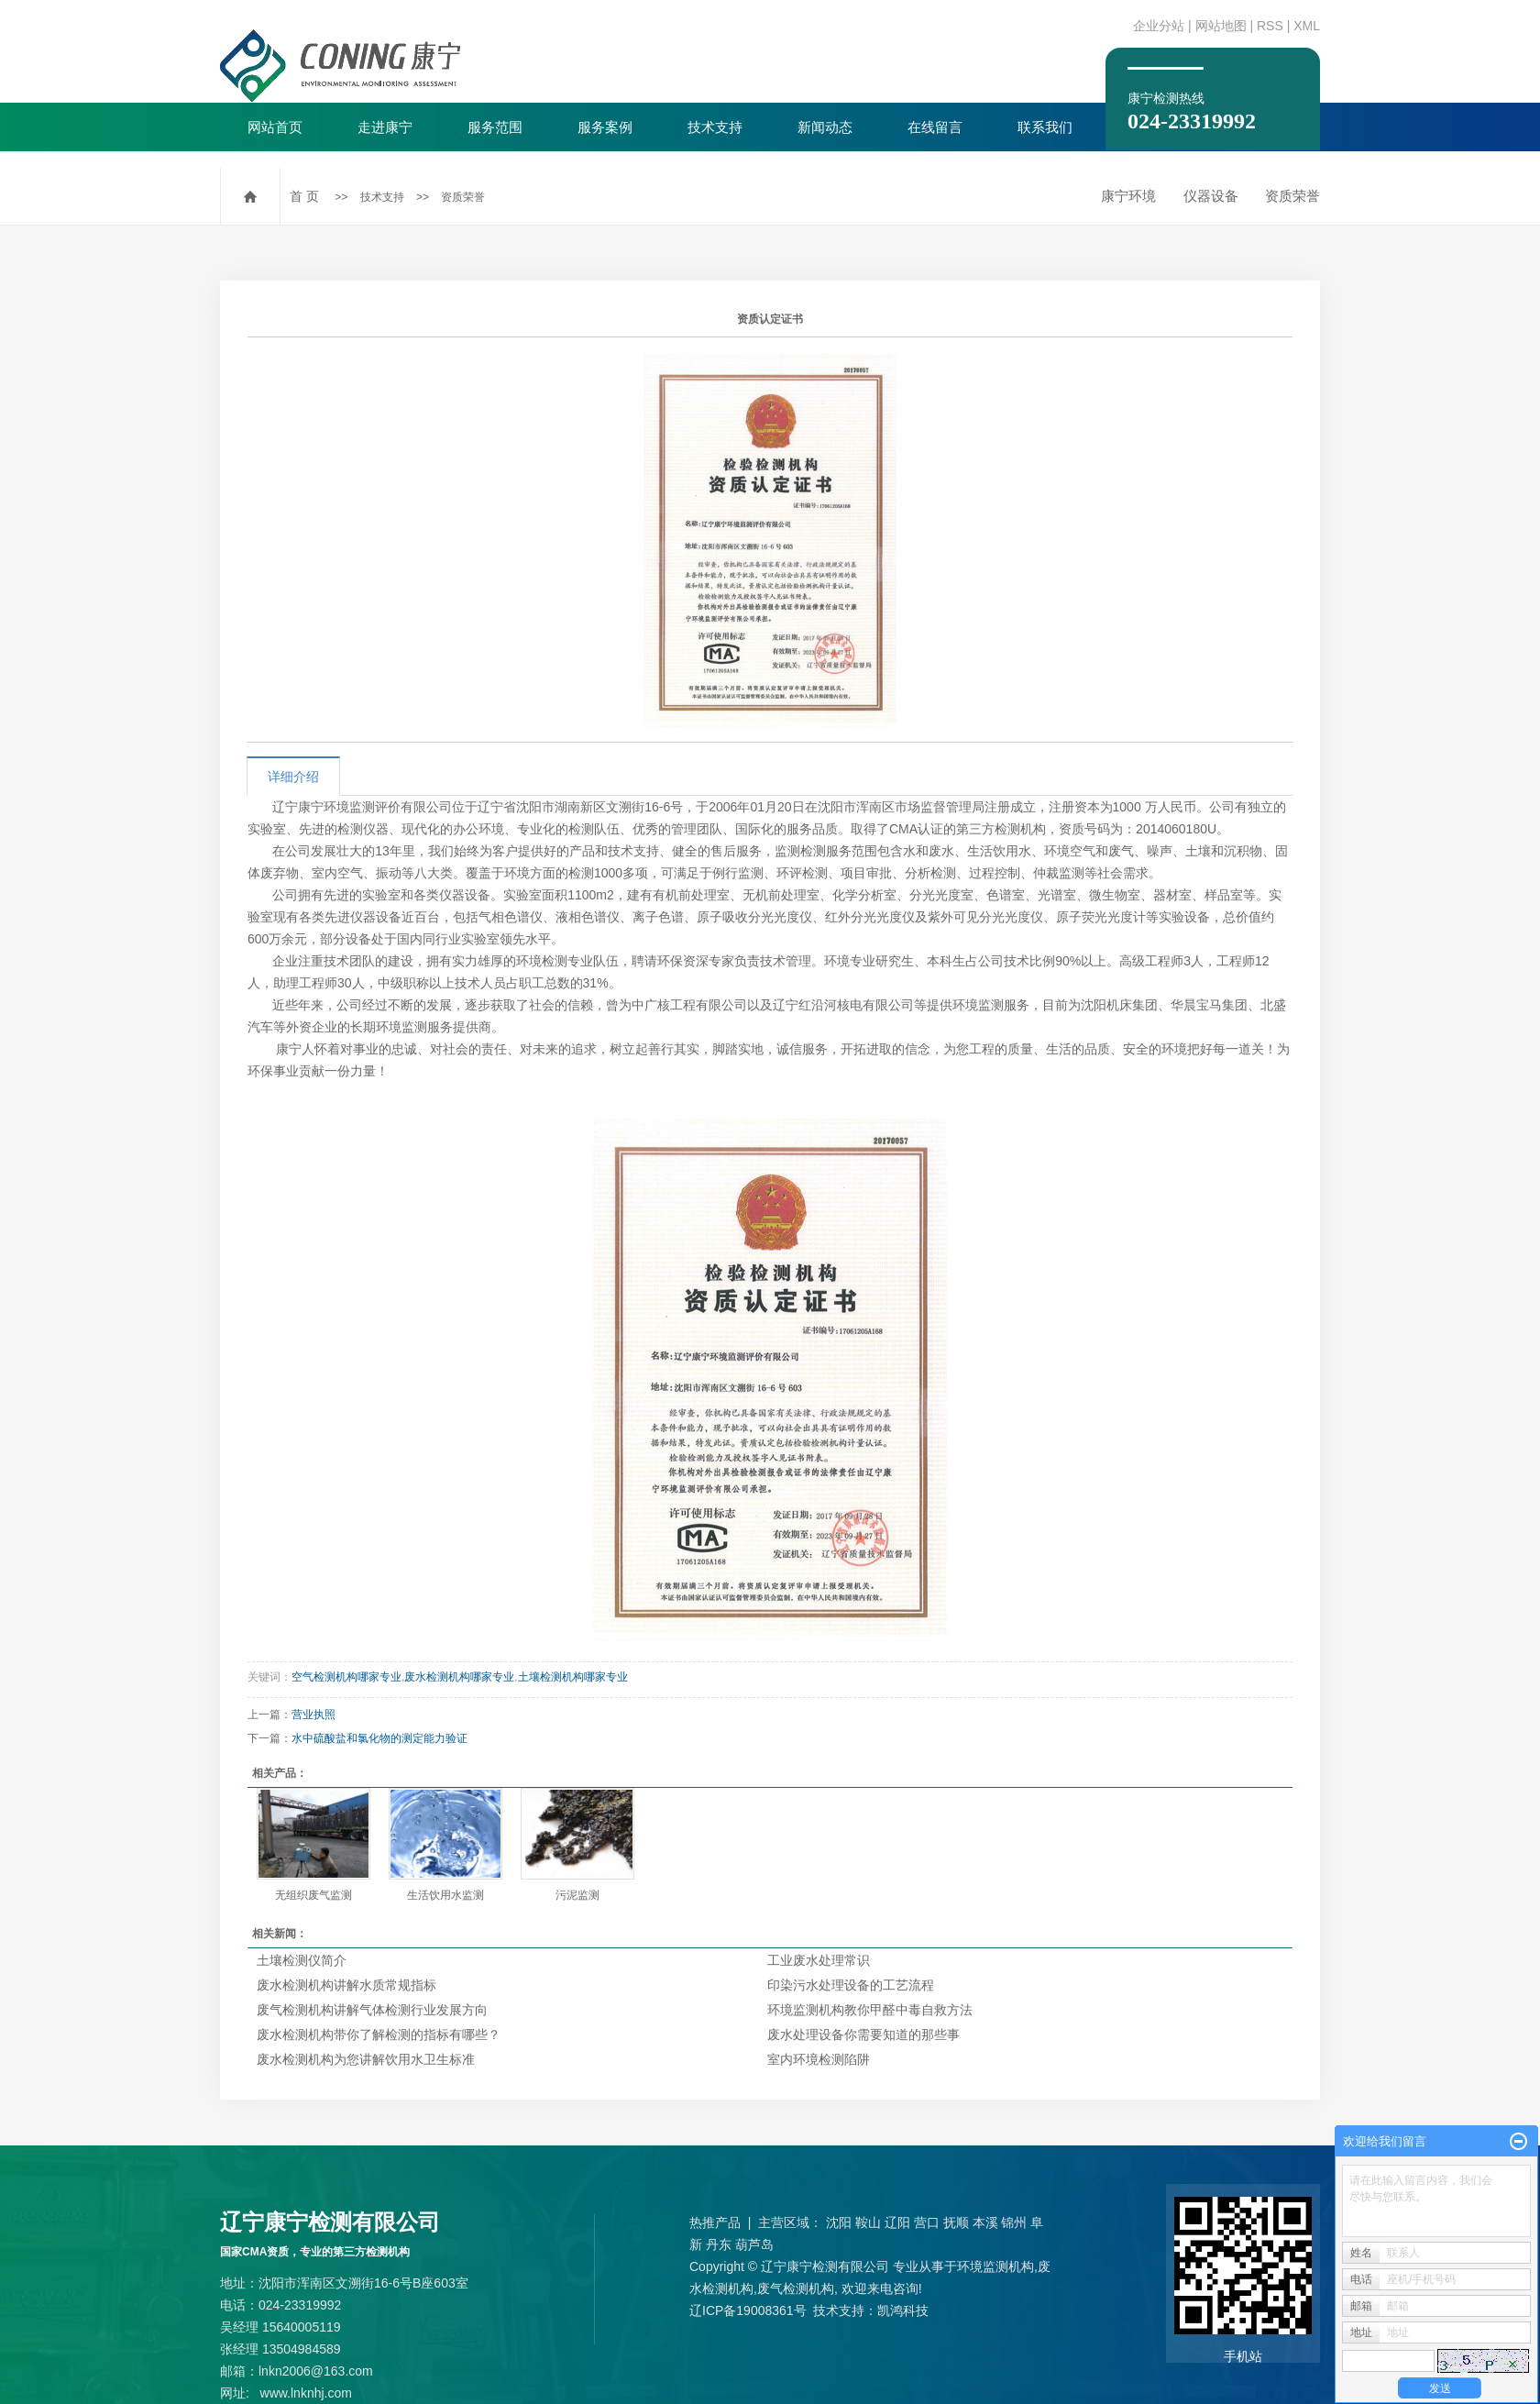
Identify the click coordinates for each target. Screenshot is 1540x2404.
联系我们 (1045, 127)
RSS (1270, 25)
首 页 (304, 196)
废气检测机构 (795, 2288)
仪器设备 (1210, 196)
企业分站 (1158, 25)
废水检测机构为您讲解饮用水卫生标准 (366, 2059)
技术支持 (715, 127)
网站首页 (275, 127)
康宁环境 (1128, 196)
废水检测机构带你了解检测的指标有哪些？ (378, 2034)
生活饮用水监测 (445, 1895)
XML (1306, 25)
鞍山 (868, 2222)
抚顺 (956, 2222)
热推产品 (715, 2222)
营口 (927, 2222)
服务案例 (605, 127)
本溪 (985, 2222)
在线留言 (935, 127)
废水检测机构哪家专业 (459, 1677)
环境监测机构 (995, 2266)
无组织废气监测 (313, 1895)
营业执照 (314, 1714)
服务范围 (495, 127)
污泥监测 (578, 1895)
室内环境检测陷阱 (818, 2059)
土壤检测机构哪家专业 (573, 1677)
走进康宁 (385, 127)
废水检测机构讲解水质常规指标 (346, 1985)
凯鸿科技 (903, 2310)
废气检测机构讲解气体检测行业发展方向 (372, 2009)
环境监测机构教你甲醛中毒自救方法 (870, 2009)
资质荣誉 (463, 197)
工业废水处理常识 (818, 1960)
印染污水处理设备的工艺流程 (850, 1985)
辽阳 (897, 2222)
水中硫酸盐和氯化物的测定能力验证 (380, 1738)
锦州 (1014, 2222)
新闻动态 (825, 127)
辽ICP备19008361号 (748, 2310)
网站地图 (1221, 25)
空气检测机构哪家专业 (347, 1677)
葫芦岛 (754, 2244)
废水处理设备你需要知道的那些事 (863, 2034)
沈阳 (839, 2222)
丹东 (719, 2244)
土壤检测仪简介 (301, 1960)
